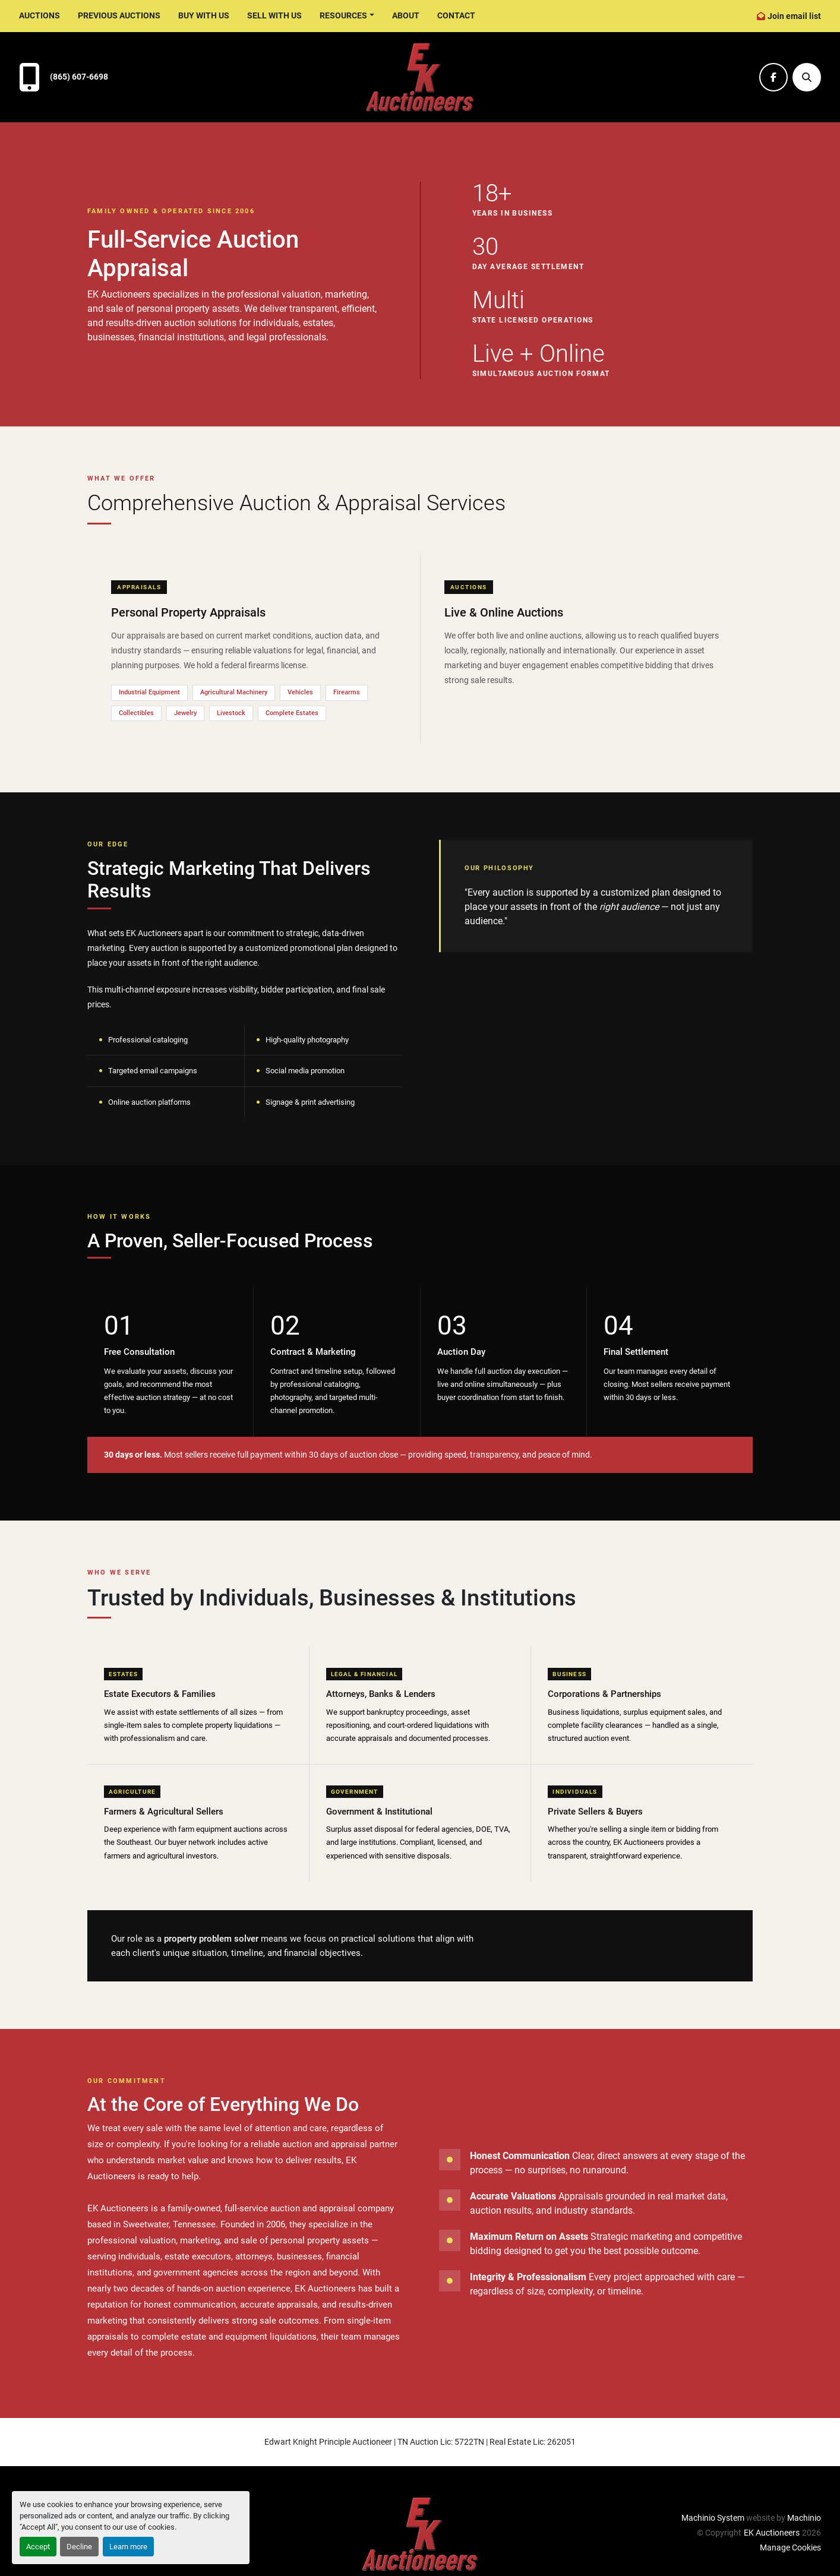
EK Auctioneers (772, 2532)
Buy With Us (203, 15)
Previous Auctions (119, 15)
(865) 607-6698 (79, 77)
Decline (79, 2546)
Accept (38, 2546)
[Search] (806, 77)
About (405, 15)
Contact (456, 15)
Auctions (39, 15)
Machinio (804, 2518)
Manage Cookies (790, 2547)
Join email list (794, 16)
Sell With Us (274, 15)
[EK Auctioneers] (420, 2534)
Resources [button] (343, 15)
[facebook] (773, 77)
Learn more (128, 2546)
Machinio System (712, 2518)
